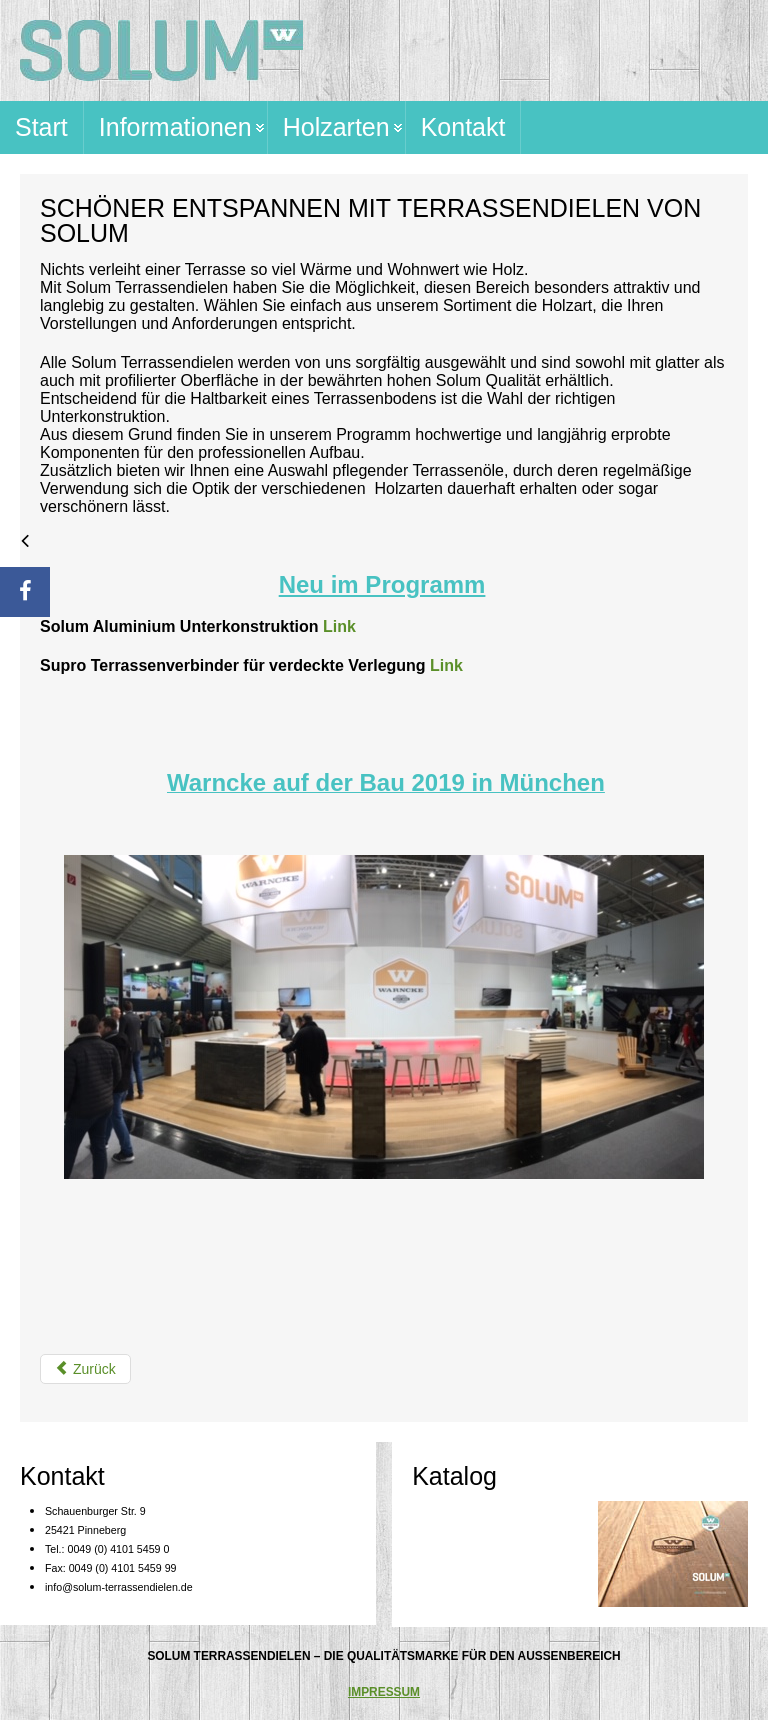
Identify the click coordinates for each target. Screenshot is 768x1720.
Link (339, 626)
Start (41, 127)
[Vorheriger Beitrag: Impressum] (85, 1369)
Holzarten (336, 127)
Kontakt (463, 127)
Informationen (175, 127)
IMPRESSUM (384, 1692)
